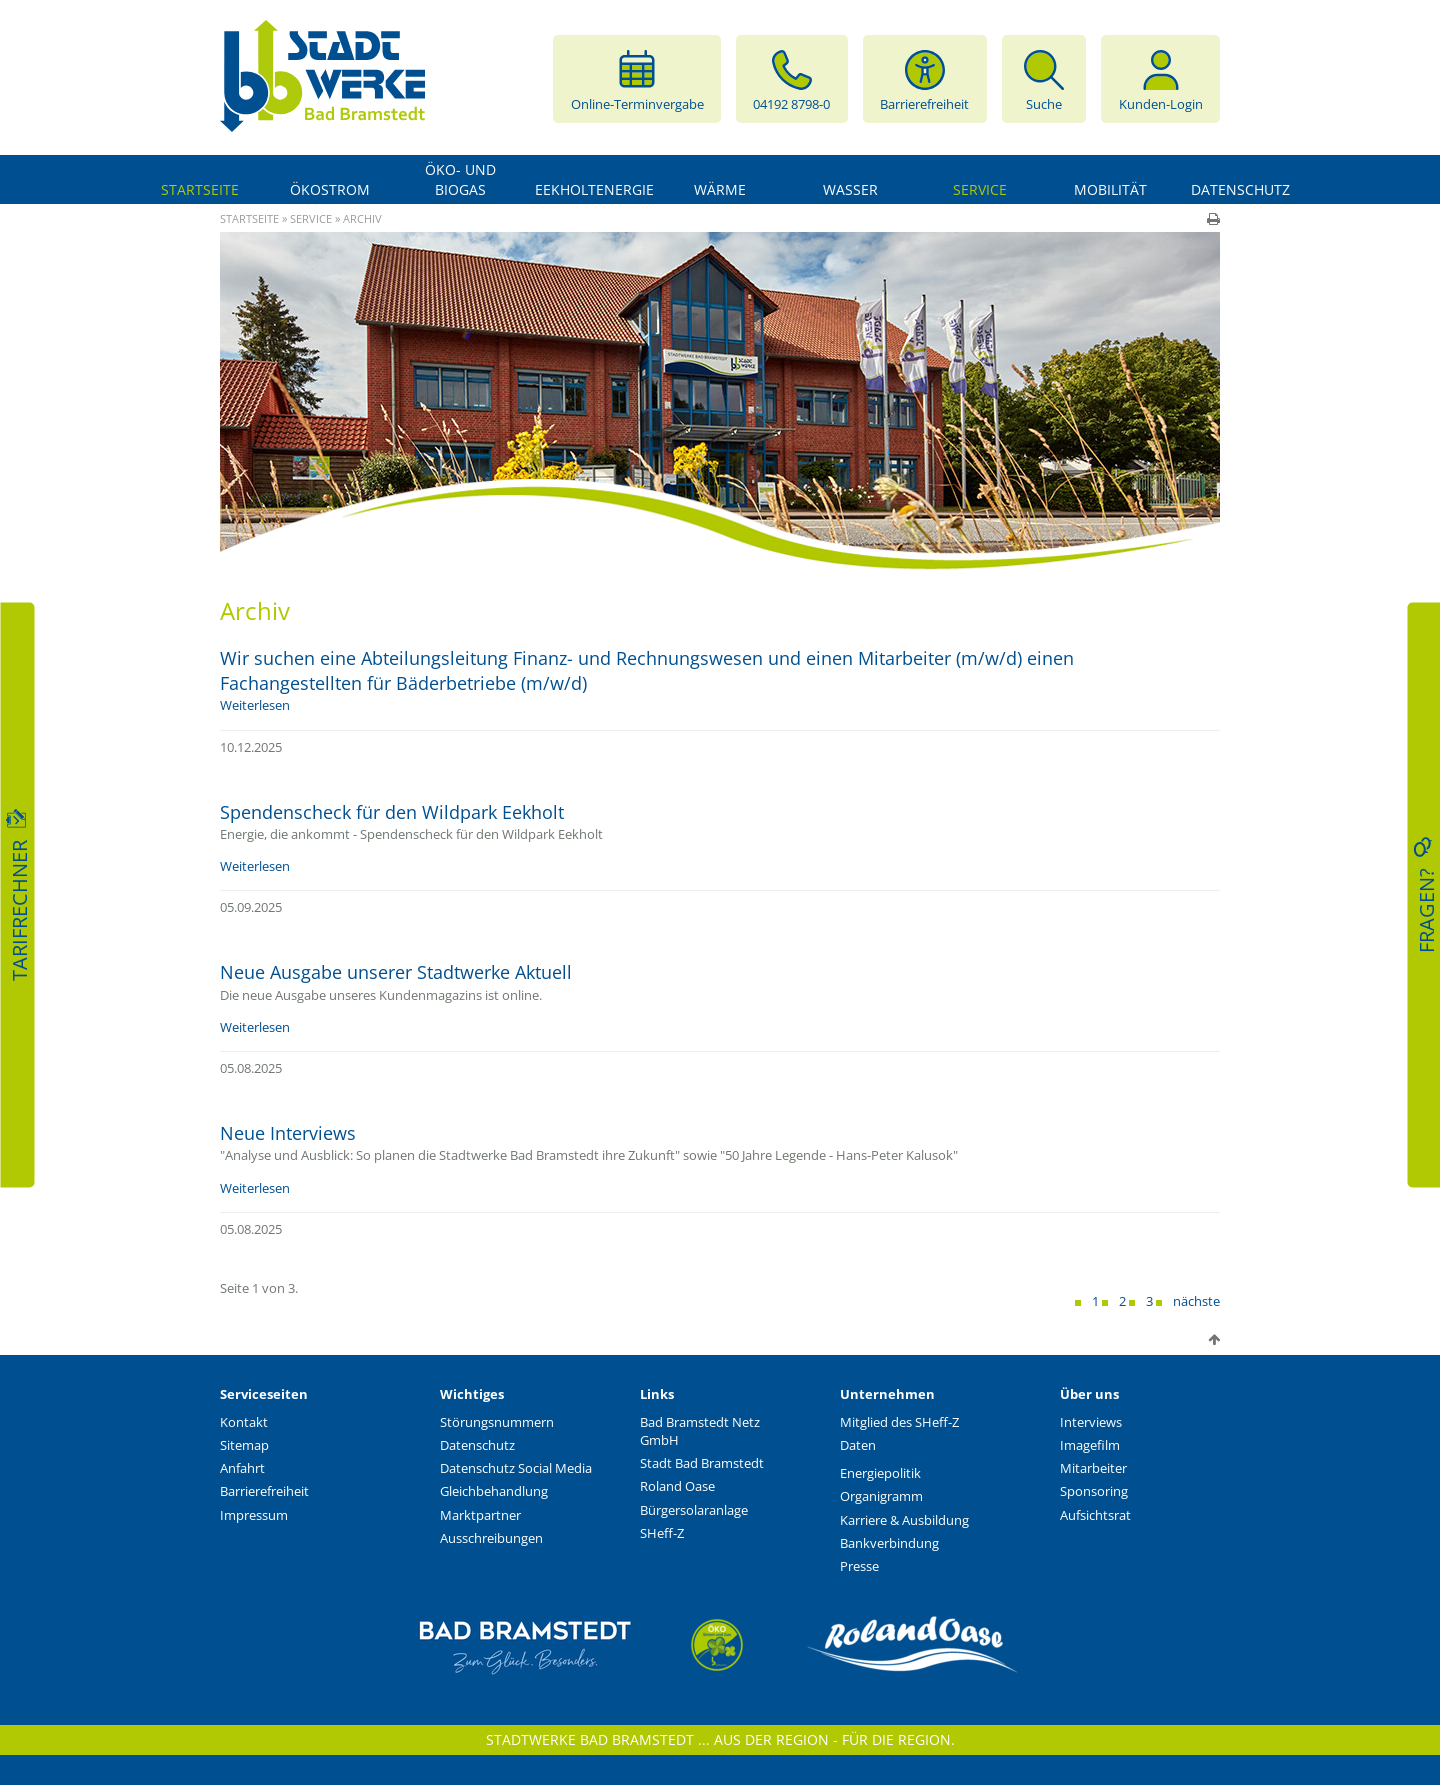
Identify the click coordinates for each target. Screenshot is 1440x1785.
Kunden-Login (1161, 79)
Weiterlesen (255, 705)
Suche (1044, 79)
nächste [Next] (1196, 1301)
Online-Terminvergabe (637, 79)
